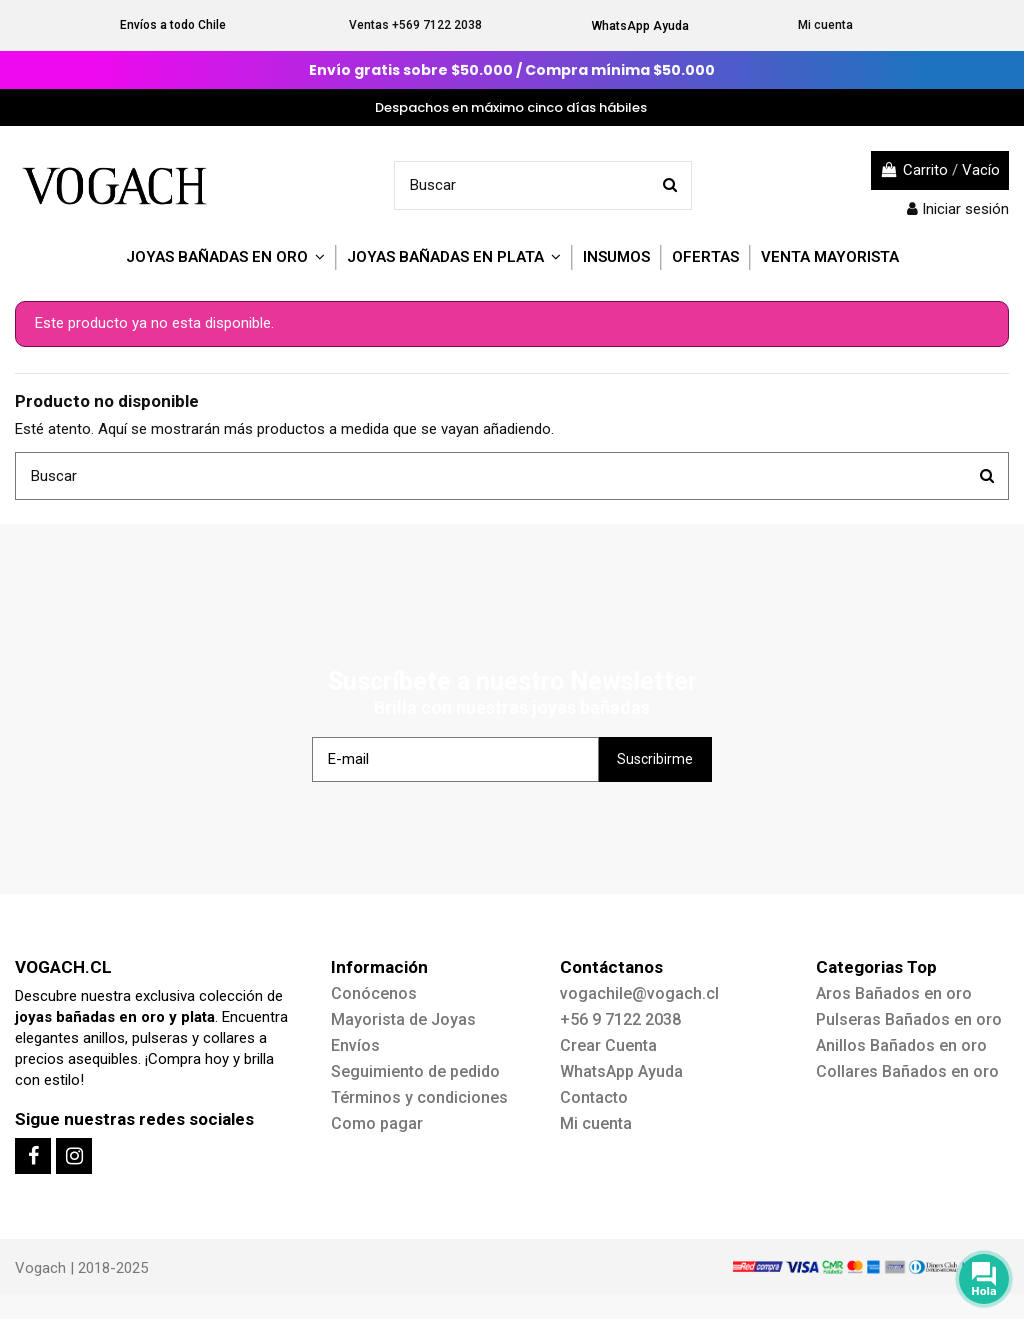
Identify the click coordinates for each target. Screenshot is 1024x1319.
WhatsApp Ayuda (640, 26)
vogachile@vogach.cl (639, 993)
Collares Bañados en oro (907, 1071)
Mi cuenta (825, 25)
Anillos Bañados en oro (901, 1045)
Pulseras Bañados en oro (909, 1019)
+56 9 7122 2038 (620, 1019)
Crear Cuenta (608, 1045)
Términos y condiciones (419, 1097)
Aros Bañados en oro (894, 993)
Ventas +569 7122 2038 (415, 25)
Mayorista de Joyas (403, 1019)
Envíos (355, 1045)
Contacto (594, 1097)
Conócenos (374, 993)
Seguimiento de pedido (415, 1071)
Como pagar (377, 1123)
